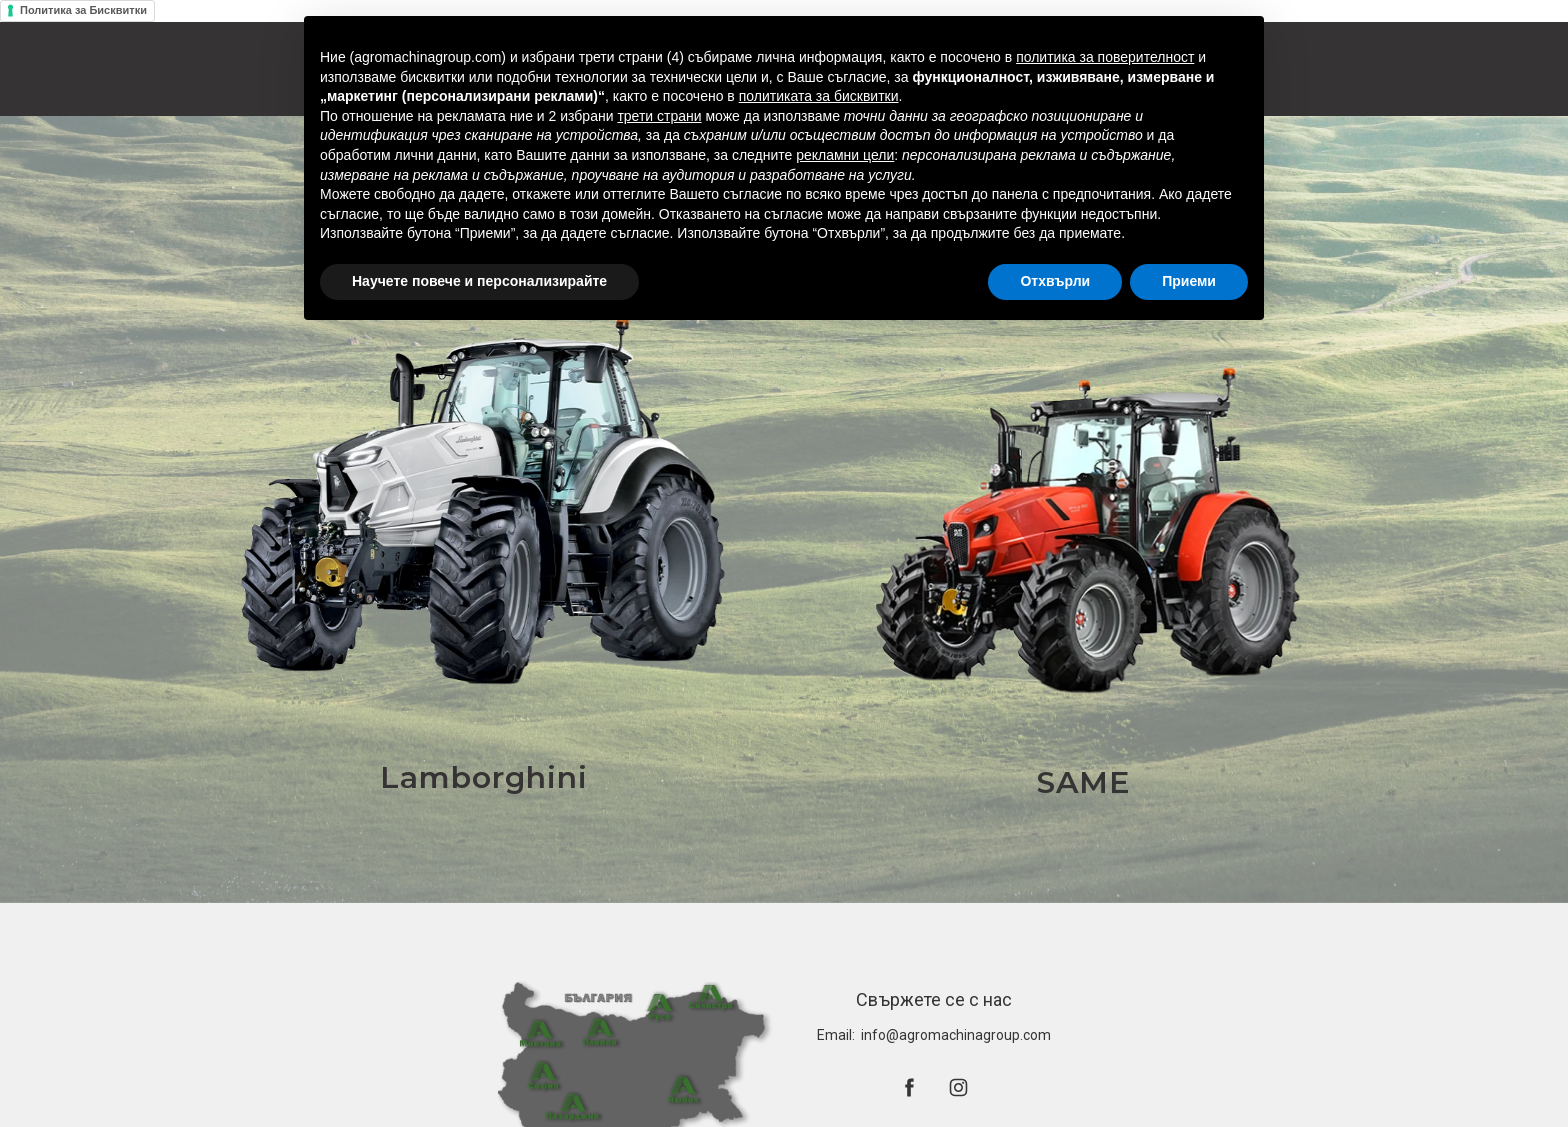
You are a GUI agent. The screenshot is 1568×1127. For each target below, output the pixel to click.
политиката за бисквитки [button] (819, 96)
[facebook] (909, 1087)
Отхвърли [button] (1055, 281)
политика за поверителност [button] (1105, 57)
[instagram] (958, 1087)
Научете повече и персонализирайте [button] (479, 281)
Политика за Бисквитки (83, 10)
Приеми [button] (1189, 281)
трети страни (659, 116)
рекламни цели (845, 155)
